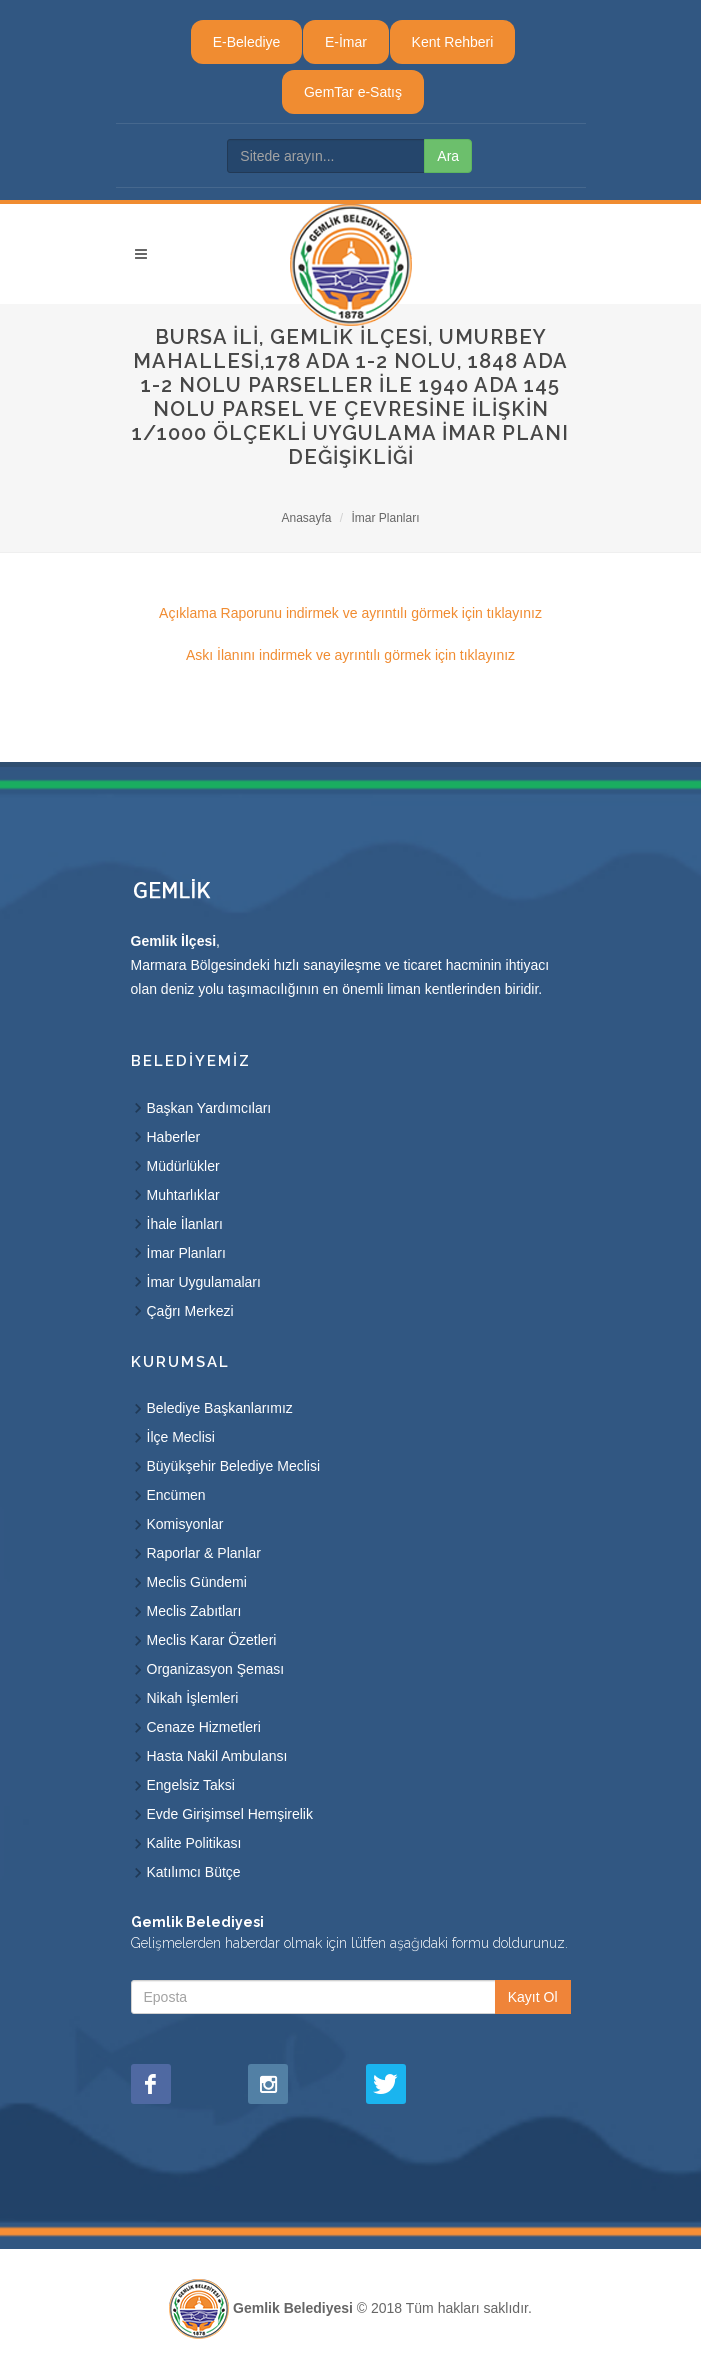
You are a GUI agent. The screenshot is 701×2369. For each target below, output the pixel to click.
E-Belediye (247, 42)
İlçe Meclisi (181, 1437)
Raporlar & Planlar (204, 1553)
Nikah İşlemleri (193, 1698)
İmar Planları (386, 518)
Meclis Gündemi (197, 1582)
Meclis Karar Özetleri (212, 1640)
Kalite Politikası (194, 1843)
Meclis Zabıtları (194, 1611)
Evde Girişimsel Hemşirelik (230, 1814)
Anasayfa (306, 518)
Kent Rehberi (453, 42)
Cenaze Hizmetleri (204, 1727)
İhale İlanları (185, 1224)
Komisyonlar (185, 1524)
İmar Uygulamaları (204, 1282)
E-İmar (346, 42)
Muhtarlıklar (183, 1195)
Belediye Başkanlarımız (220, 1408)
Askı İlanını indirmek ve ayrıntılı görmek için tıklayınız (350, 655)
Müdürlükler (183, 1166)
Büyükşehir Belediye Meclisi (234, 1466)
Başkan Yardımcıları (209, 1108)
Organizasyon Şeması (216, 1669)
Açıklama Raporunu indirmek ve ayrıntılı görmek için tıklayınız (350, 613)
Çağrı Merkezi (190, 1311)
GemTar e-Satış (353, 92)
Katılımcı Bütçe (194, 1872)
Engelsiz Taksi (191, 1785)
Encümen (176, 1495)
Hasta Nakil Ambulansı (217, 1756)
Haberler (174, 1137)
